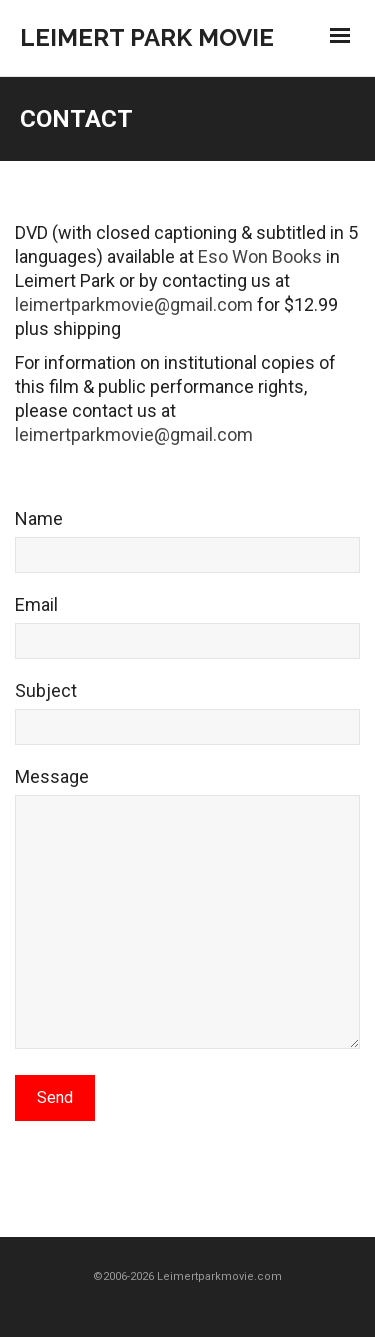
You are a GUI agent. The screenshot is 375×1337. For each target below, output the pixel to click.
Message (187, 918)
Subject (187, 720)
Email (187, 634)
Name (187, 548)
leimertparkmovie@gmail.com (134, 304)
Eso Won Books (260, 256)
